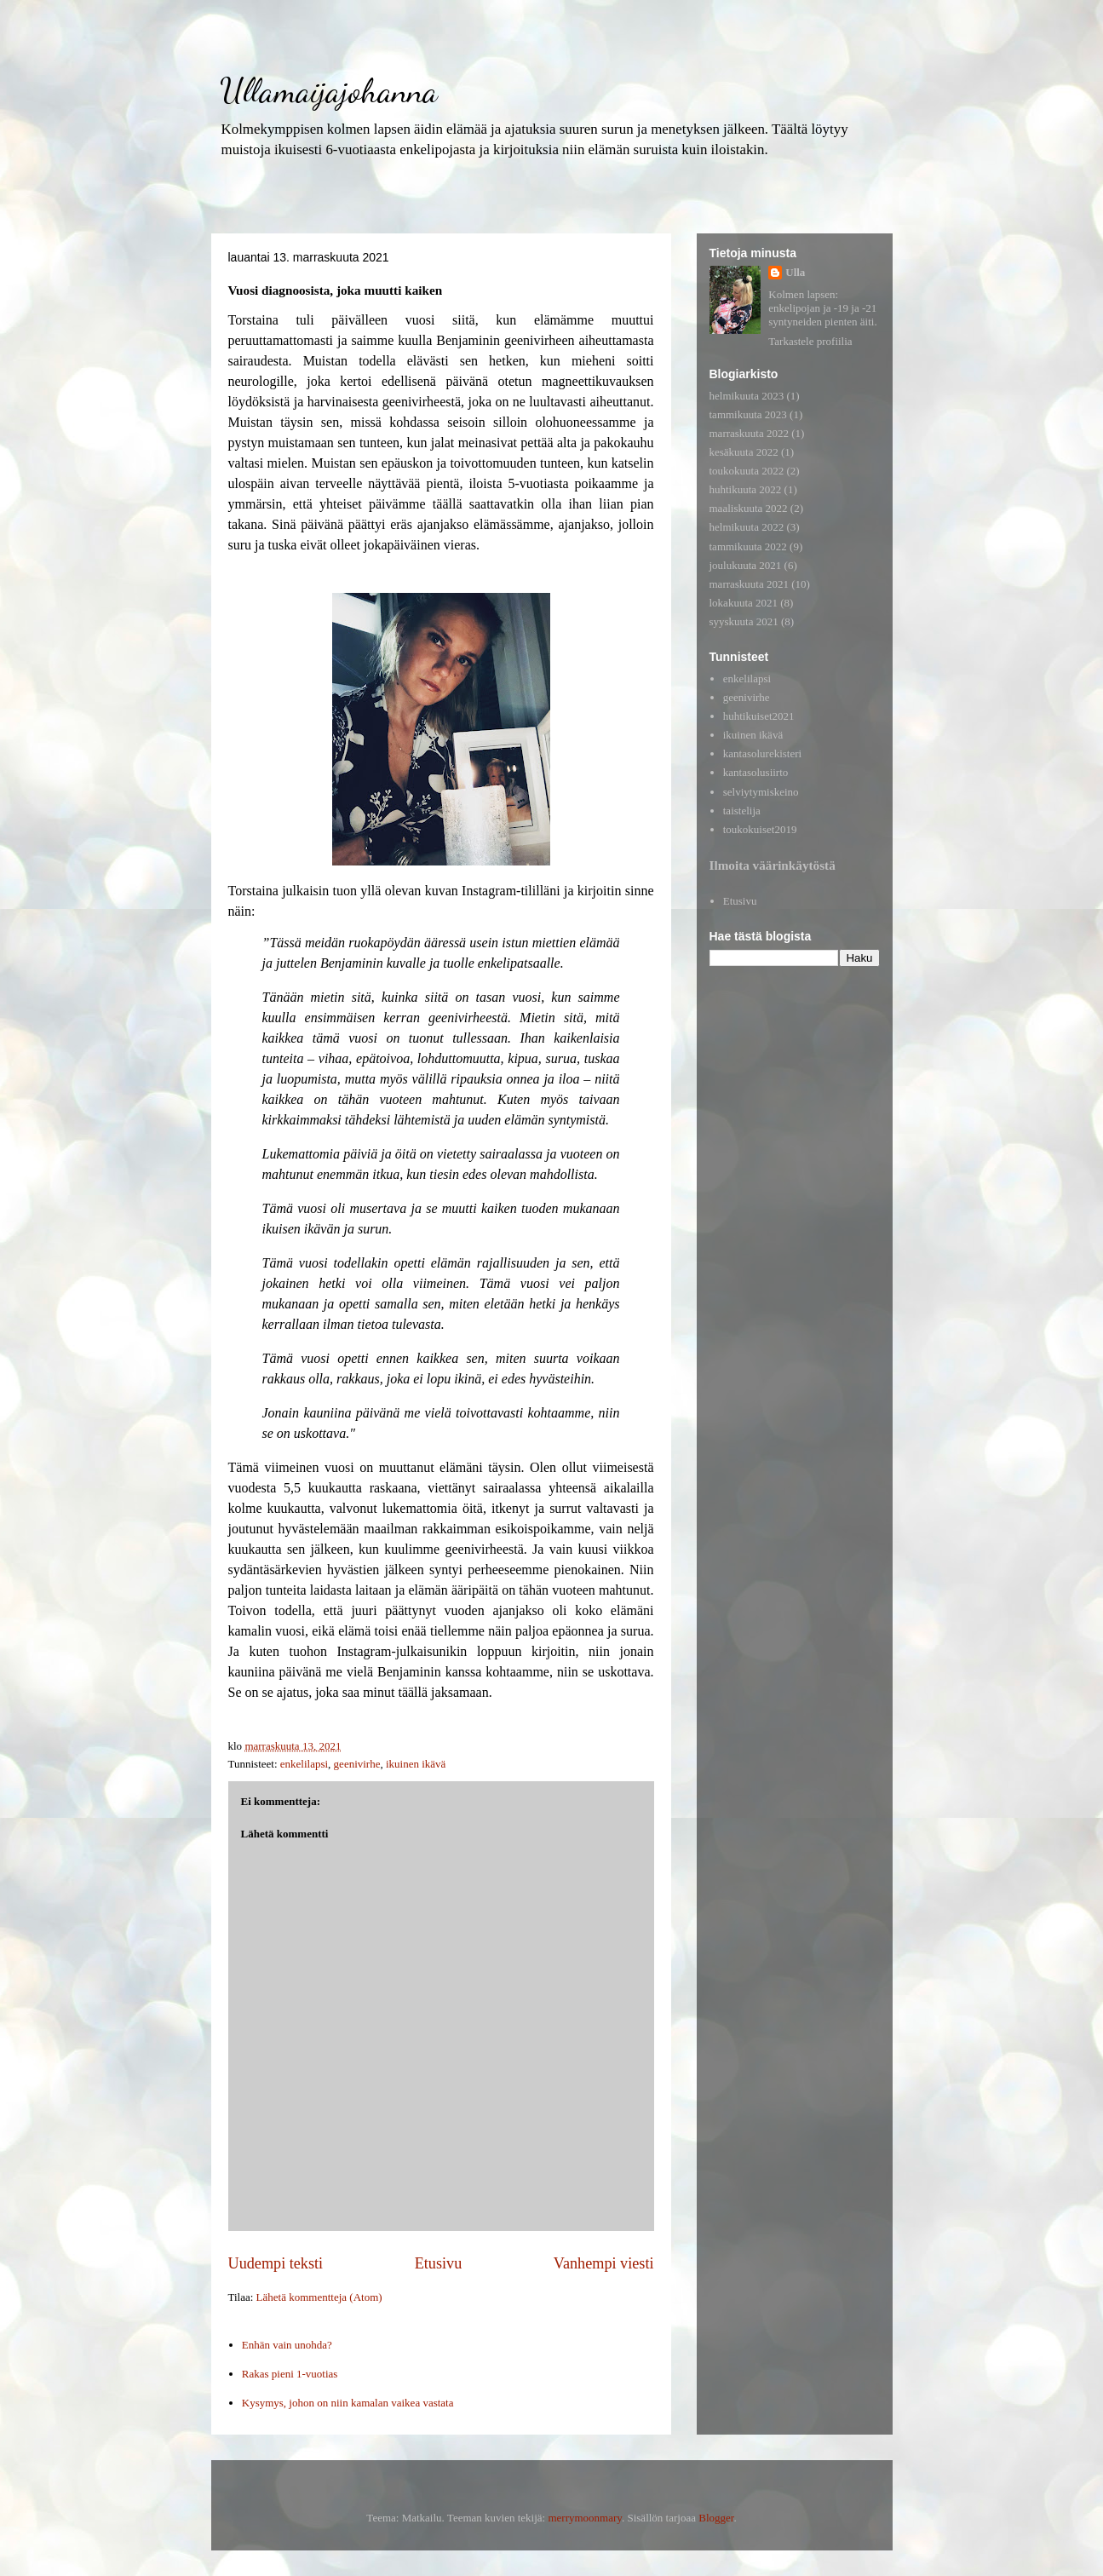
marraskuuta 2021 (749, 584)
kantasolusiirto (756, 772)
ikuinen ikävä (415, 1763)
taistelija (742, 810)
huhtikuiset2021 (759, 716)
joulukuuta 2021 (745, 565)
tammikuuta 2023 (748, 414)
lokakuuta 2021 (743, 602)
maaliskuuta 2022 (748, 508)
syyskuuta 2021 (743, 621)
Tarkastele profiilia (810, 341)
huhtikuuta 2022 (745, 489)
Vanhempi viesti (604, 2263)
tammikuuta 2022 (748, 546)
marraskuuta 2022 (749, 433)
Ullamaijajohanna (329, 90)
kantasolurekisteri (762, 753)
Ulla (795, 272)
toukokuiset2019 (760, 829)
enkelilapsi (304, 1763)
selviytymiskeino (761, 791)
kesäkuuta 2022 (743, 452)
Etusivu (438, 2263)
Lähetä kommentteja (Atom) (319, 2297)
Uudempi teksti (276, 2263)
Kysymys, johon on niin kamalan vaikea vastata (348, 2402)
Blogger (715, 2517)
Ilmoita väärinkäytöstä (772, 865)
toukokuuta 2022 (746, 470)
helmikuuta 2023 (746, 395)
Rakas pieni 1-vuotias (290, 2373)
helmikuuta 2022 (746, 526)
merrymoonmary (585, 2517)
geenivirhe (357, 1763)
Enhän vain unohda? (287, 2344)
